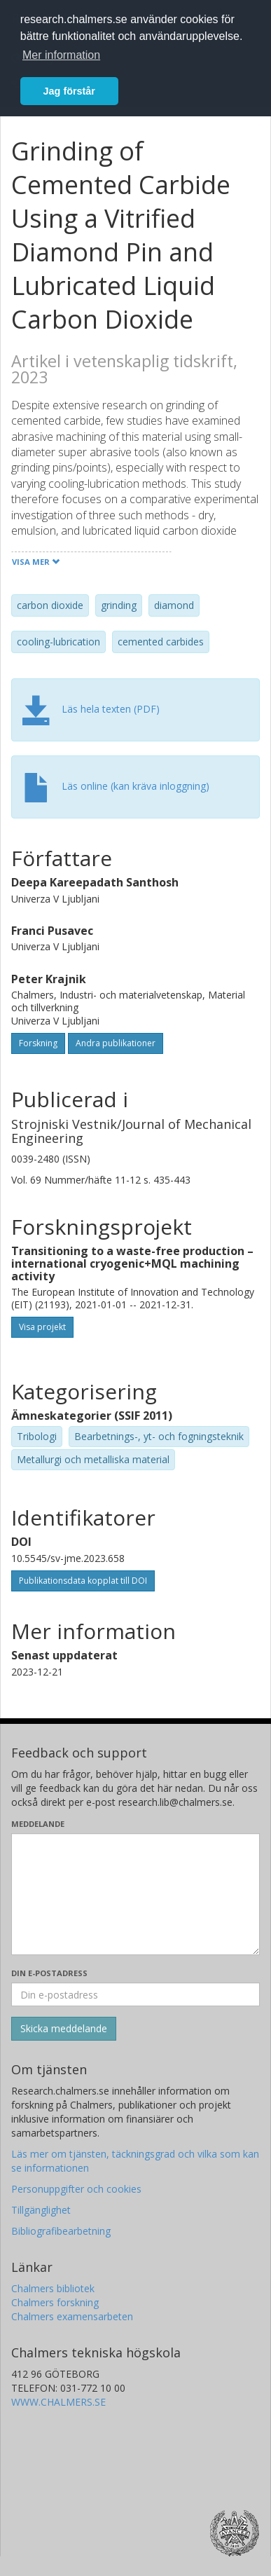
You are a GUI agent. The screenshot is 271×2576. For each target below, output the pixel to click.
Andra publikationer (115, 1043)
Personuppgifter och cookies (76, 2188)
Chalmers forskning (55, 2302)
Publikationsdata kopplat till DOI (83, 1581)
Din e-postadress (49, 1973)
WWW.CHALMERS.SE (58, 2402)
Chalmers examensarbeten (72, 2316)
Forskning (38, 1043)
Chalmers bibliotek (53, 2288)
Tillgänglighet (41, 2210)
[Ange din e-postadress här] (135, 1994)
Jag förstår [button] (69, 91)
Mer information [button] (61, 55)
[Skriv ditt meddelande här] (135, 1894)
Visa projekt (42, 1327)
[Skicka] (63, 2029)
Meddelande (37, 1823)
